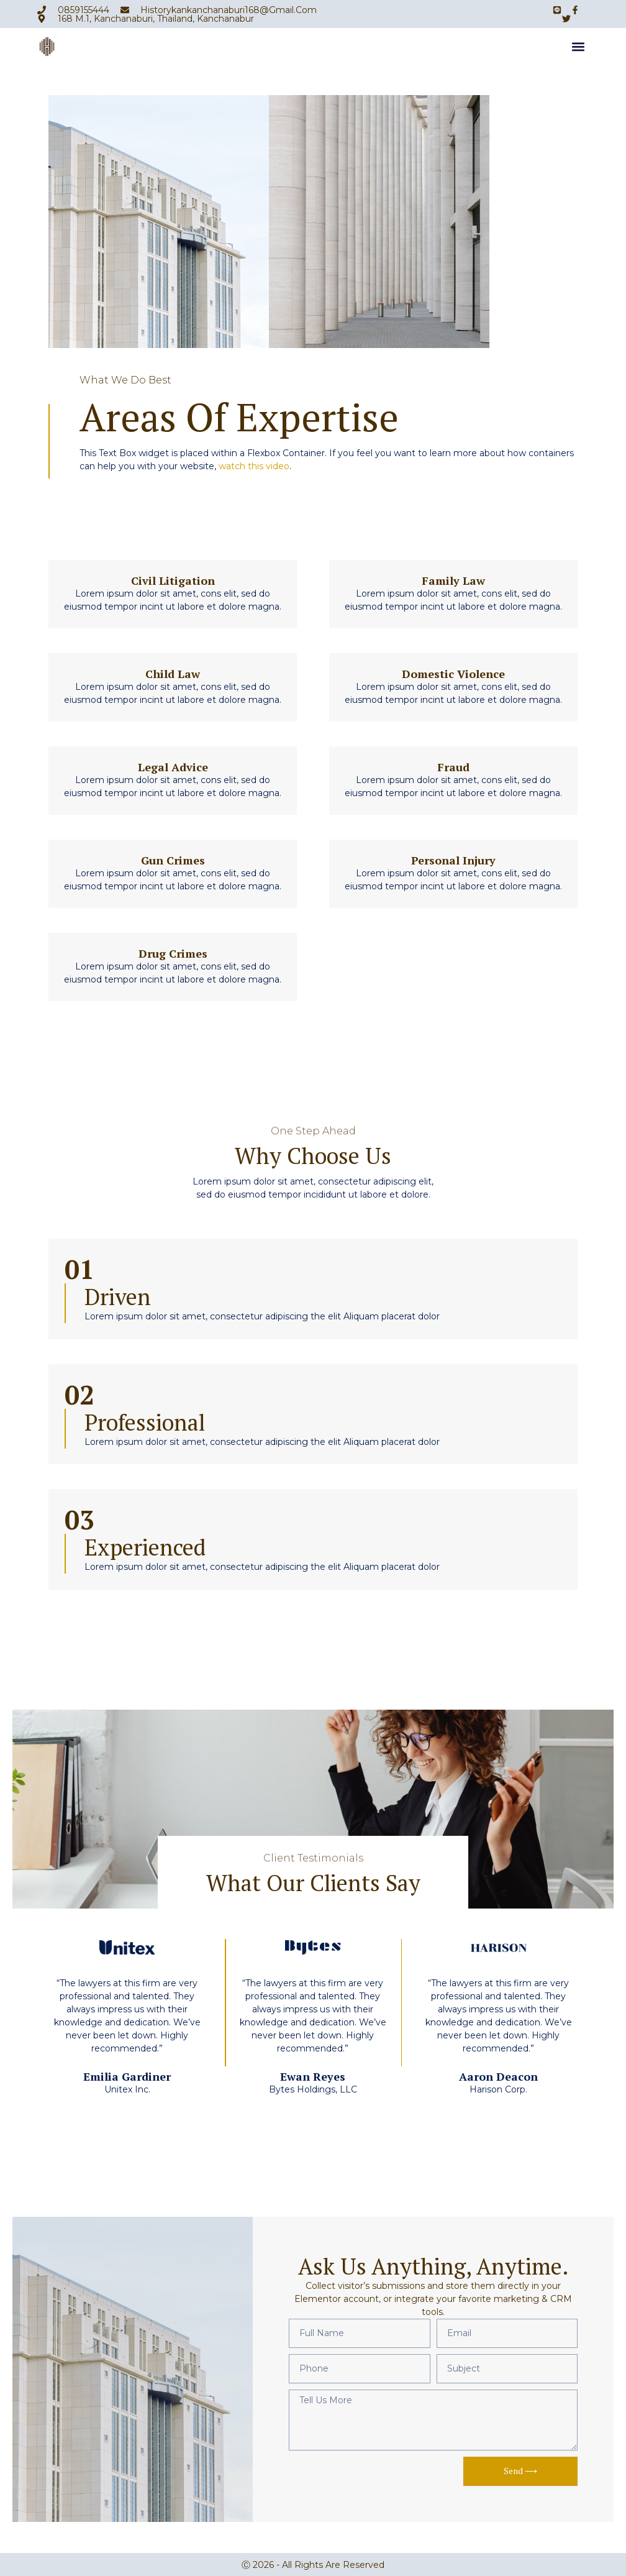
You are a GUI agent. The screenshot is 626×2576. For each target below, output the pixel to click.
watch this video (254, 466)
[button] (578, 49)
